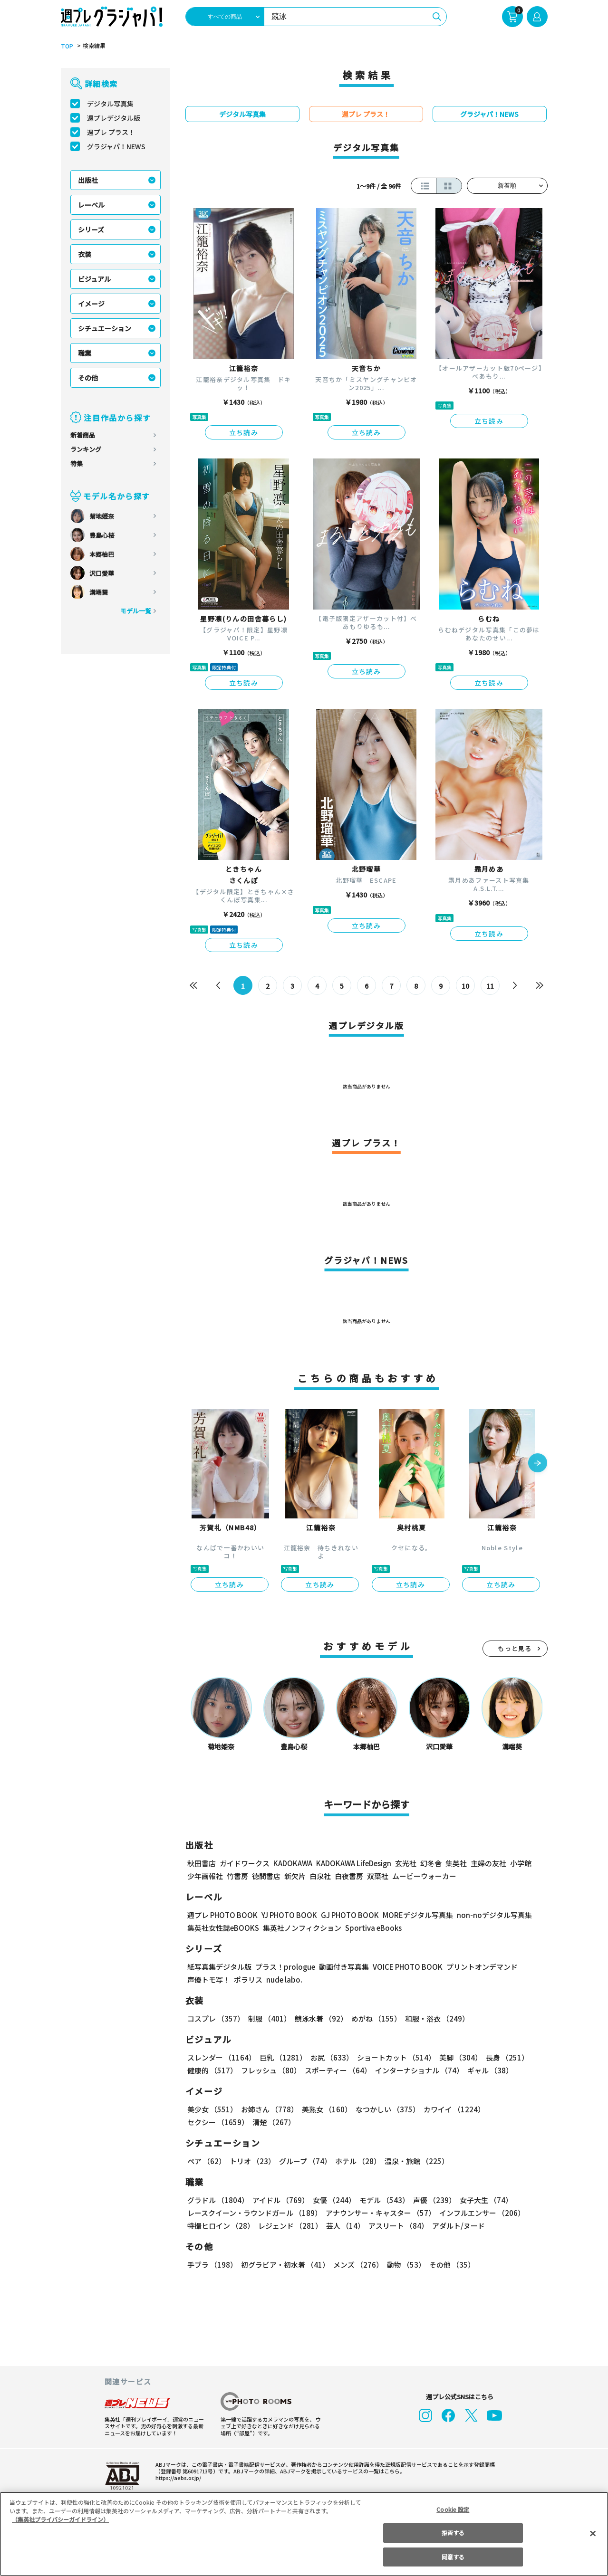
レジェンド (289, 2226)
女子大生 (481, 2200)
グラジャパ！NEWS (116, 146)
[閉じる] (592, 2533)
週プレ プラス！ (111, 132)
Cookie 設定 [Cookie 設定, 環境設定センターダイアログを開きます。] (453, 2509)
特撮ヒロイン (220, 2226)
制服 (268, 2018)
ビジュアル (94, 279)
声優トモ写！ (208, 1979)
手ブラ (211, 2265)
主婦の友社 (487, 1863)
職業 (84, 353)
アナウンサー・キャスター (379, 2213)
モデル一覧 (135, 610)
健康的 (211, 2070)
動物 (404, 2265)
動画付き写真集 (342, 1967)
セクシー (514, 2109)
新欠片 (295, 1876)
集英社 (454, 1863)
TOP (66, 46)
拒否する (453, 2532)
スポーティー (336, 2070)
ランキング (85, 449)
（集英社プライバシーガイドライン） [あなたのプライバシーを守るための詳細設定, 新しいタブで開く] (60, 2519)
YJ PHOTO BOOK (287, 1915)
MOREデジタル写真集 (411, 1915)
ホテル (356, 2161)
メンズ (356, 2265)
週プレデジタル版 (113, 118)
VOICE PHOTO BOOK (404, 1967)
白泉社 (320, 1876)
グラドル (217, 2200)
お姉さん (268, 2109)
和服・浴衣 (433, 2018)
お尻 (329, 2057)
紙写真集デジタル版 (219, 1967)
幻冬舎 (429, 1863)
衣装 (84, 254)
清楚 (208, 2122)
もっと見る (515, 1648)
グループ (304, 2161)
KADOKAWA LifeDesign (352, 1863)
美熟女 (324, 2109)
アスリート (396, 2226)
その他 (88, 377)
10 (465, 986)
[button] (537, 1463)
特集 (76, 463)
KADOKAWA (292, 1863)
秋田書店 (201, 1863)
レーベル (91, 205)
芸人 (344, 2226)
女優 (332, 2200)
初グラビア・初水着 (284, 2265)
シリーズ (91, 229)
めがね (373, 2018)
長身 (502, 2057)
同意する (453, 2557)
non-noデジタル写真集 (487, 1915)
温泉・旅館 (414, 2161)
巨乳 (281, 2057)
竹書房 (237, 1876)
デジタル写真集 (110, 103)
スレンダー (221, 2057)
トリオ (251, 2161)
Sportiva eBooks (371, 1928)
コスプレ (215, 2018)
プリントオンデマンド (477, 1967)
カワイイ (450, 2109)
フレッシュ (269, 2070)
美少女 (211, 2109)
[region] (304, 2534)
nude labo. (283, 1979)
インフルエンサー (480, 2213)
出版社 (88, 180)
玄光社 (404, 1863)
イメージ (91, 303)
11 (490, 986)
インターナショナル (417, 2070)
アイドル (279, 2200)
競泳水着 (319, 2018)
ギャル (487, 2070)
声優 (431, 2200)
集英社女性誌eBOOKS (222, 1928)
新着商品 (82, 434)
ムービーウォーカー (424, 1876)
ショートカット (392, 2057)
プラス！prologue (284, 1967)
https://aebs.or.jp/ (176, 2477)
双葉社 (377, 1876)
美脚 (456, 2057)
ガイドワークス (245, 1863)
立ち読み (244, 432)
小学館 (519, 1863)
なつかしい (384, 2109)
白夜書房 (349, 1876)
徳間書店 (266, 1876)
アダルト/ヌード (456, 2226)
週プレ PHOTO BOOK (221, 1915)
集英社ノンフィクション (300, 1928)
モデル (381, 2200)
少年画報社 (205, 1876)
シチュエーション (104, 328)
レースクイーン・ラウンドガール (254, 2213)
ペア (206, 2161)
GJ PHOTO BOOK (345, 1915)
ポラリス (248, 1979)
